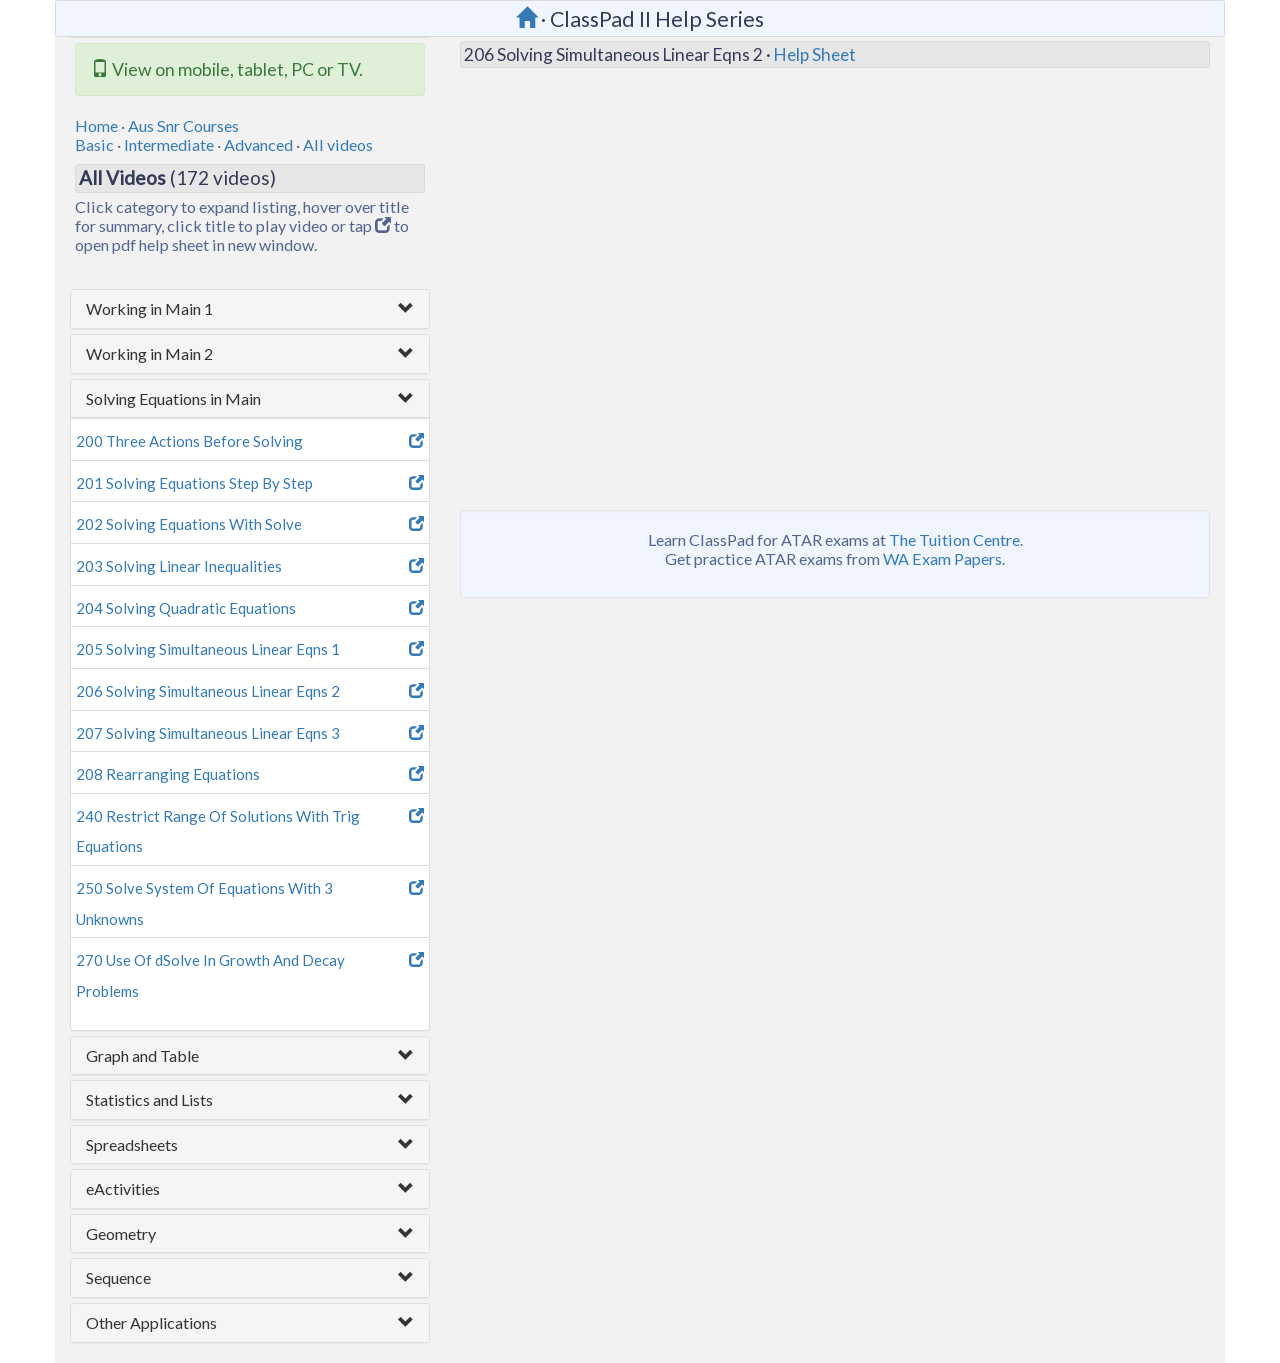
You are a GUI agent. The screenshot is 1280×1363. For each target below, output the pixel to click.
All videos (338, 144)
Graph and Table (142, 1055)
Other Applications (151, 1322)
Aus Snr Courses (183, 125)
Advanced (258, 144)
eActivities (123, 1188)
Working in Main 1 (149, 308)
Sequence (118, 1277)
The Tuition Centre (954, 539)
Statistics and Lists (149, 1099)
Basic (94, 144)
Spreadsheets (132, 1144)
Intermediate (169, 144)
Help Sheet (815, 54)
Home (96, 125)
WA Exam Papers (942, 558)
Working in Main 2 (149, 353)
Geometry (121, 1233)
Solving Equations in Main (173, 398)
